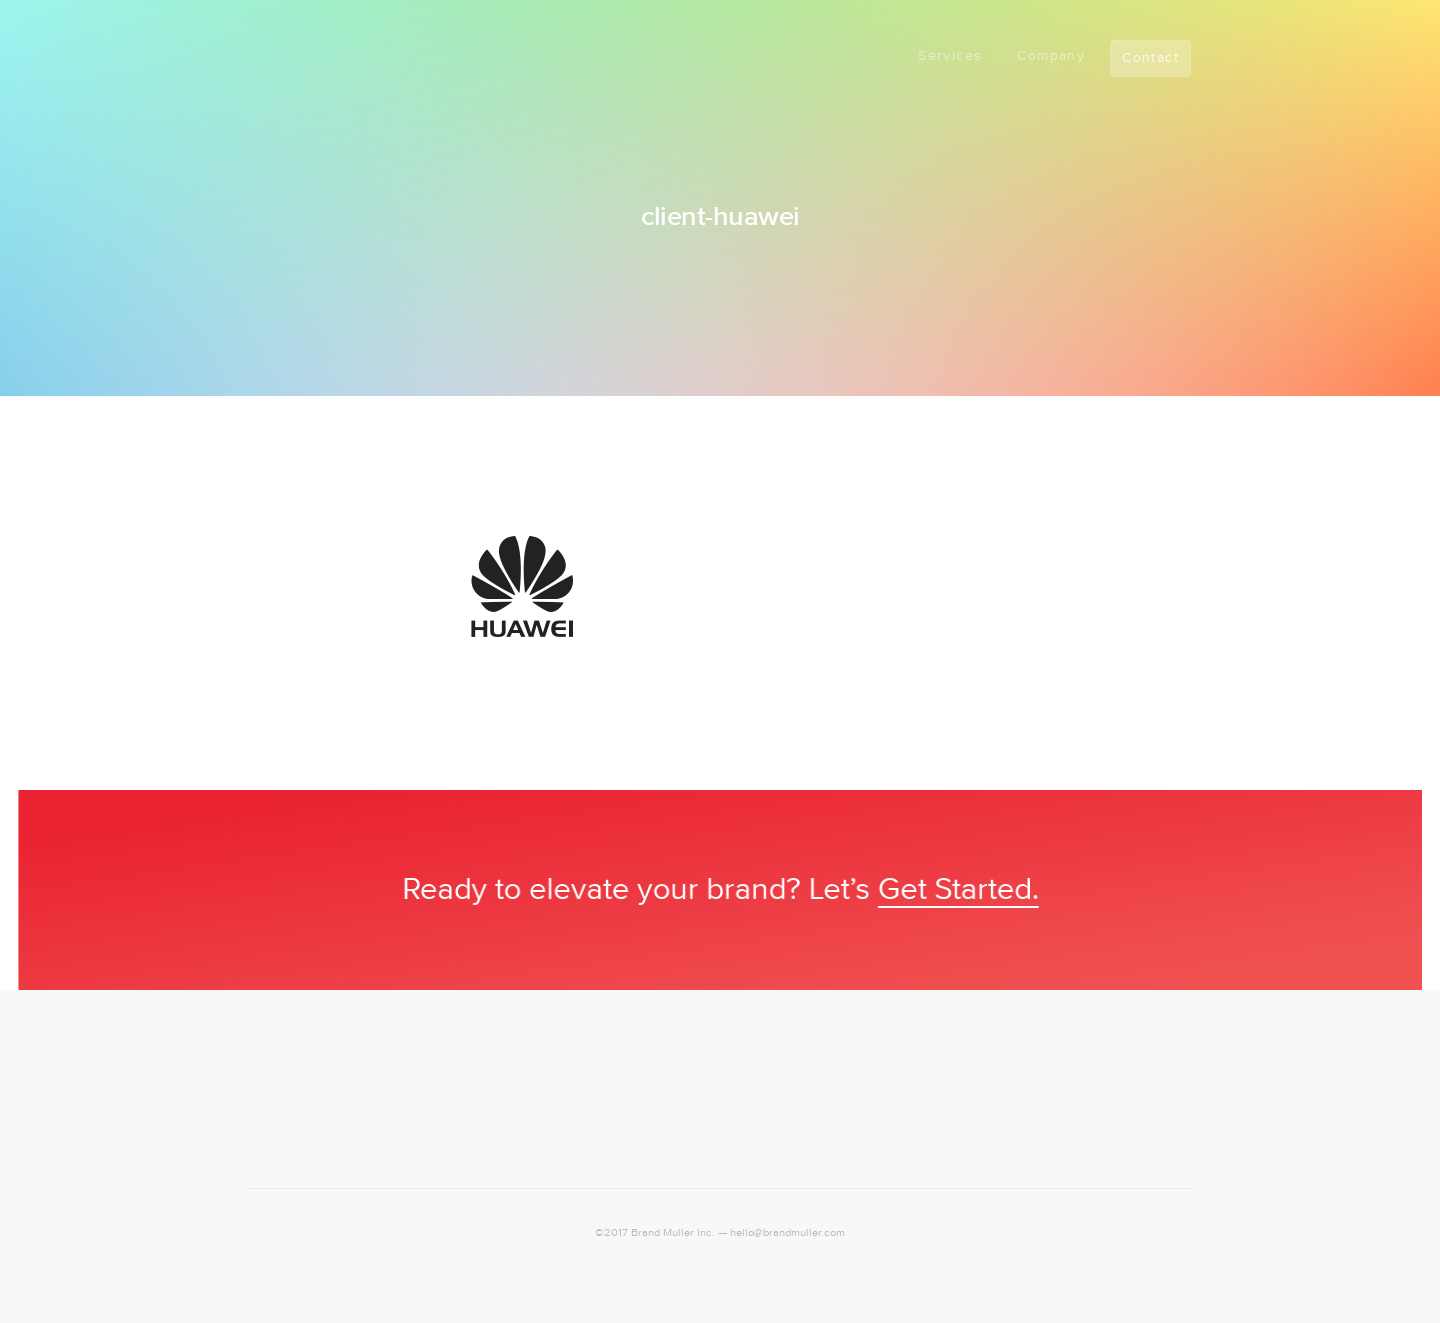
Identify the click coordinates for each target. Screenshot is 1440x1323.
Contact (1150, 58)
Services (950, 56)
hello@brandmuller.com (787, 1233)
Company (1051, 56)
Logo (279, 52)
